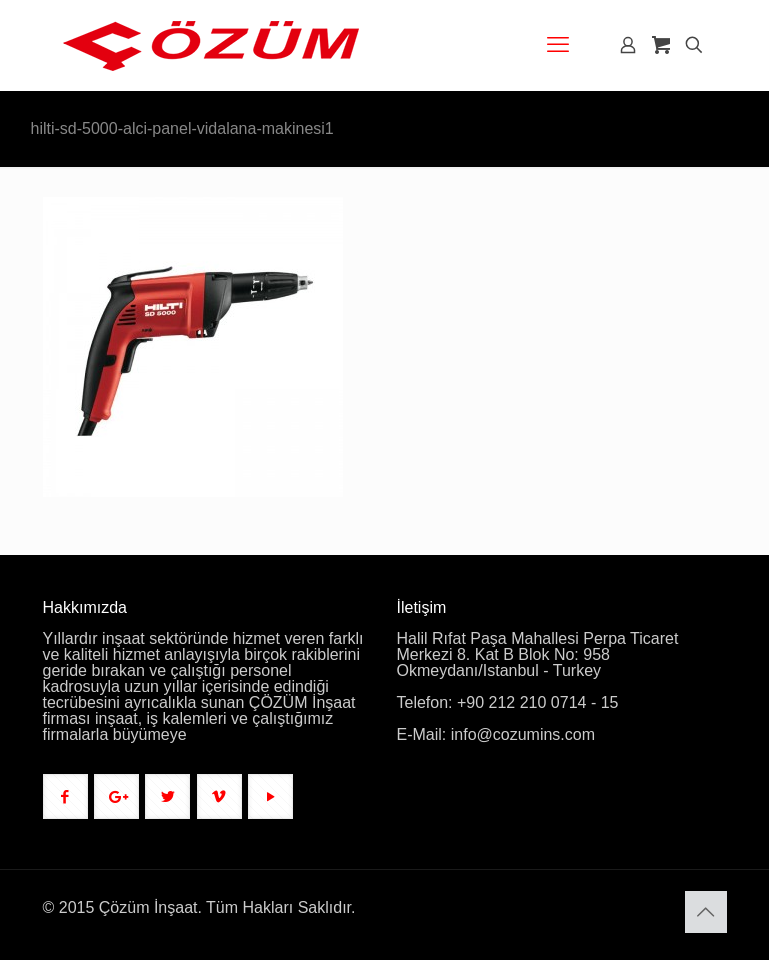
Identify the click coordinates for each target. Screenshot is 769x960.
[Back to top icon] (706, 912)
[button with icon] (65, 796)
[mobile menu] (558, 45)
